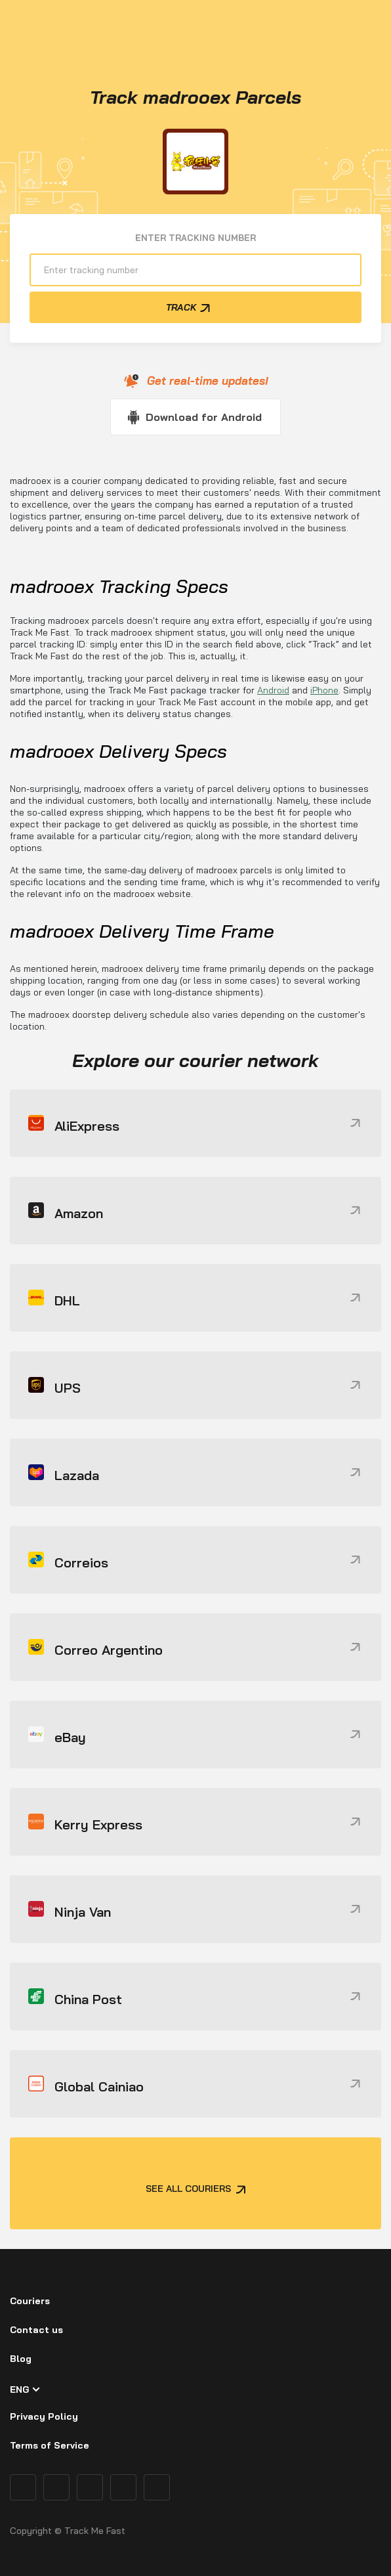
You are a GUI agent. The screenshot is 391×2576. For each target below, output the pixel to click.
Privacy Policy (44, 2416)
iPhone (324, 690)
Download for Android (204, 417)
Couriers (30, 2301)
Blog (20, 2359)
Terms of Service (49, 2445)
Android (273, 690)
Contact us (36, 2330)
